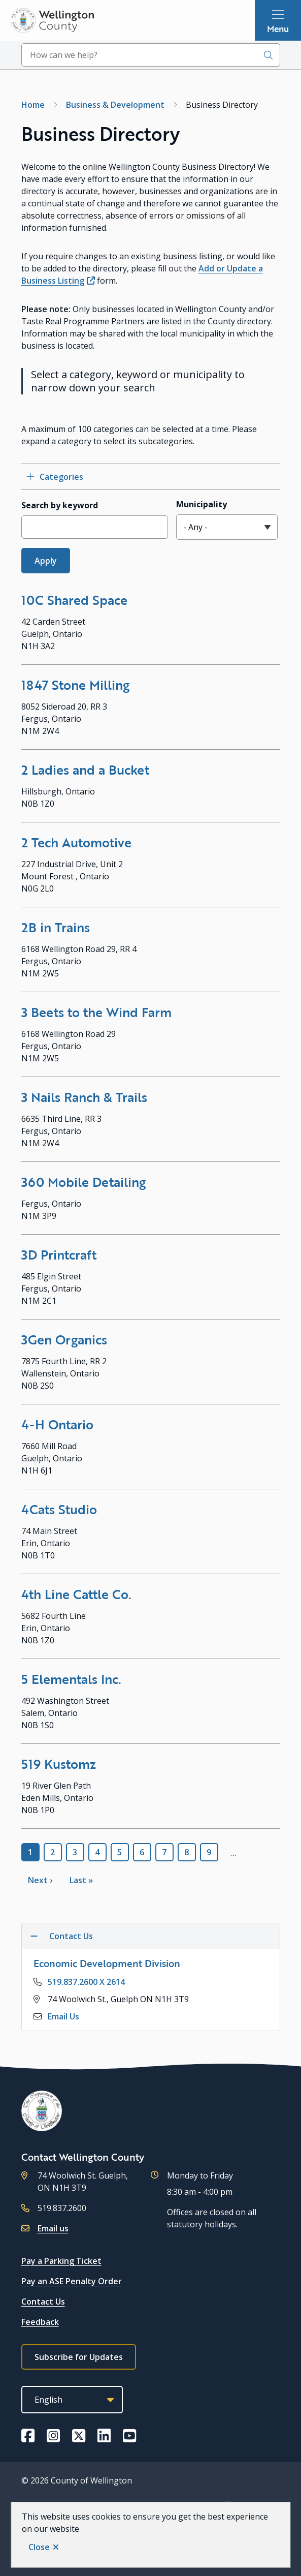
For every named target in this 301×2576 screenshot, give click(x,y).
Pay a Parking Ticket (61, 2260)
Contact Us (43, 2301)
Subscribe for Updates (79, 2357)
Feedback (40, 2321)
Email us (53, 2228)
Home (33, 104)
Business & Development (115, 104)
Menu (278, 28)
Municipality (201, 504)
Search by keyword (59, 505)
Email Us (63, 2016)
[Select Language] (72, 2399)
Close (39, 2547)
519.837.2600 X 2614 (86, 1981)
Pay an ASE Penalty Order (71, 2281)
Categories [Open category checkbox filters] (61, 476)
